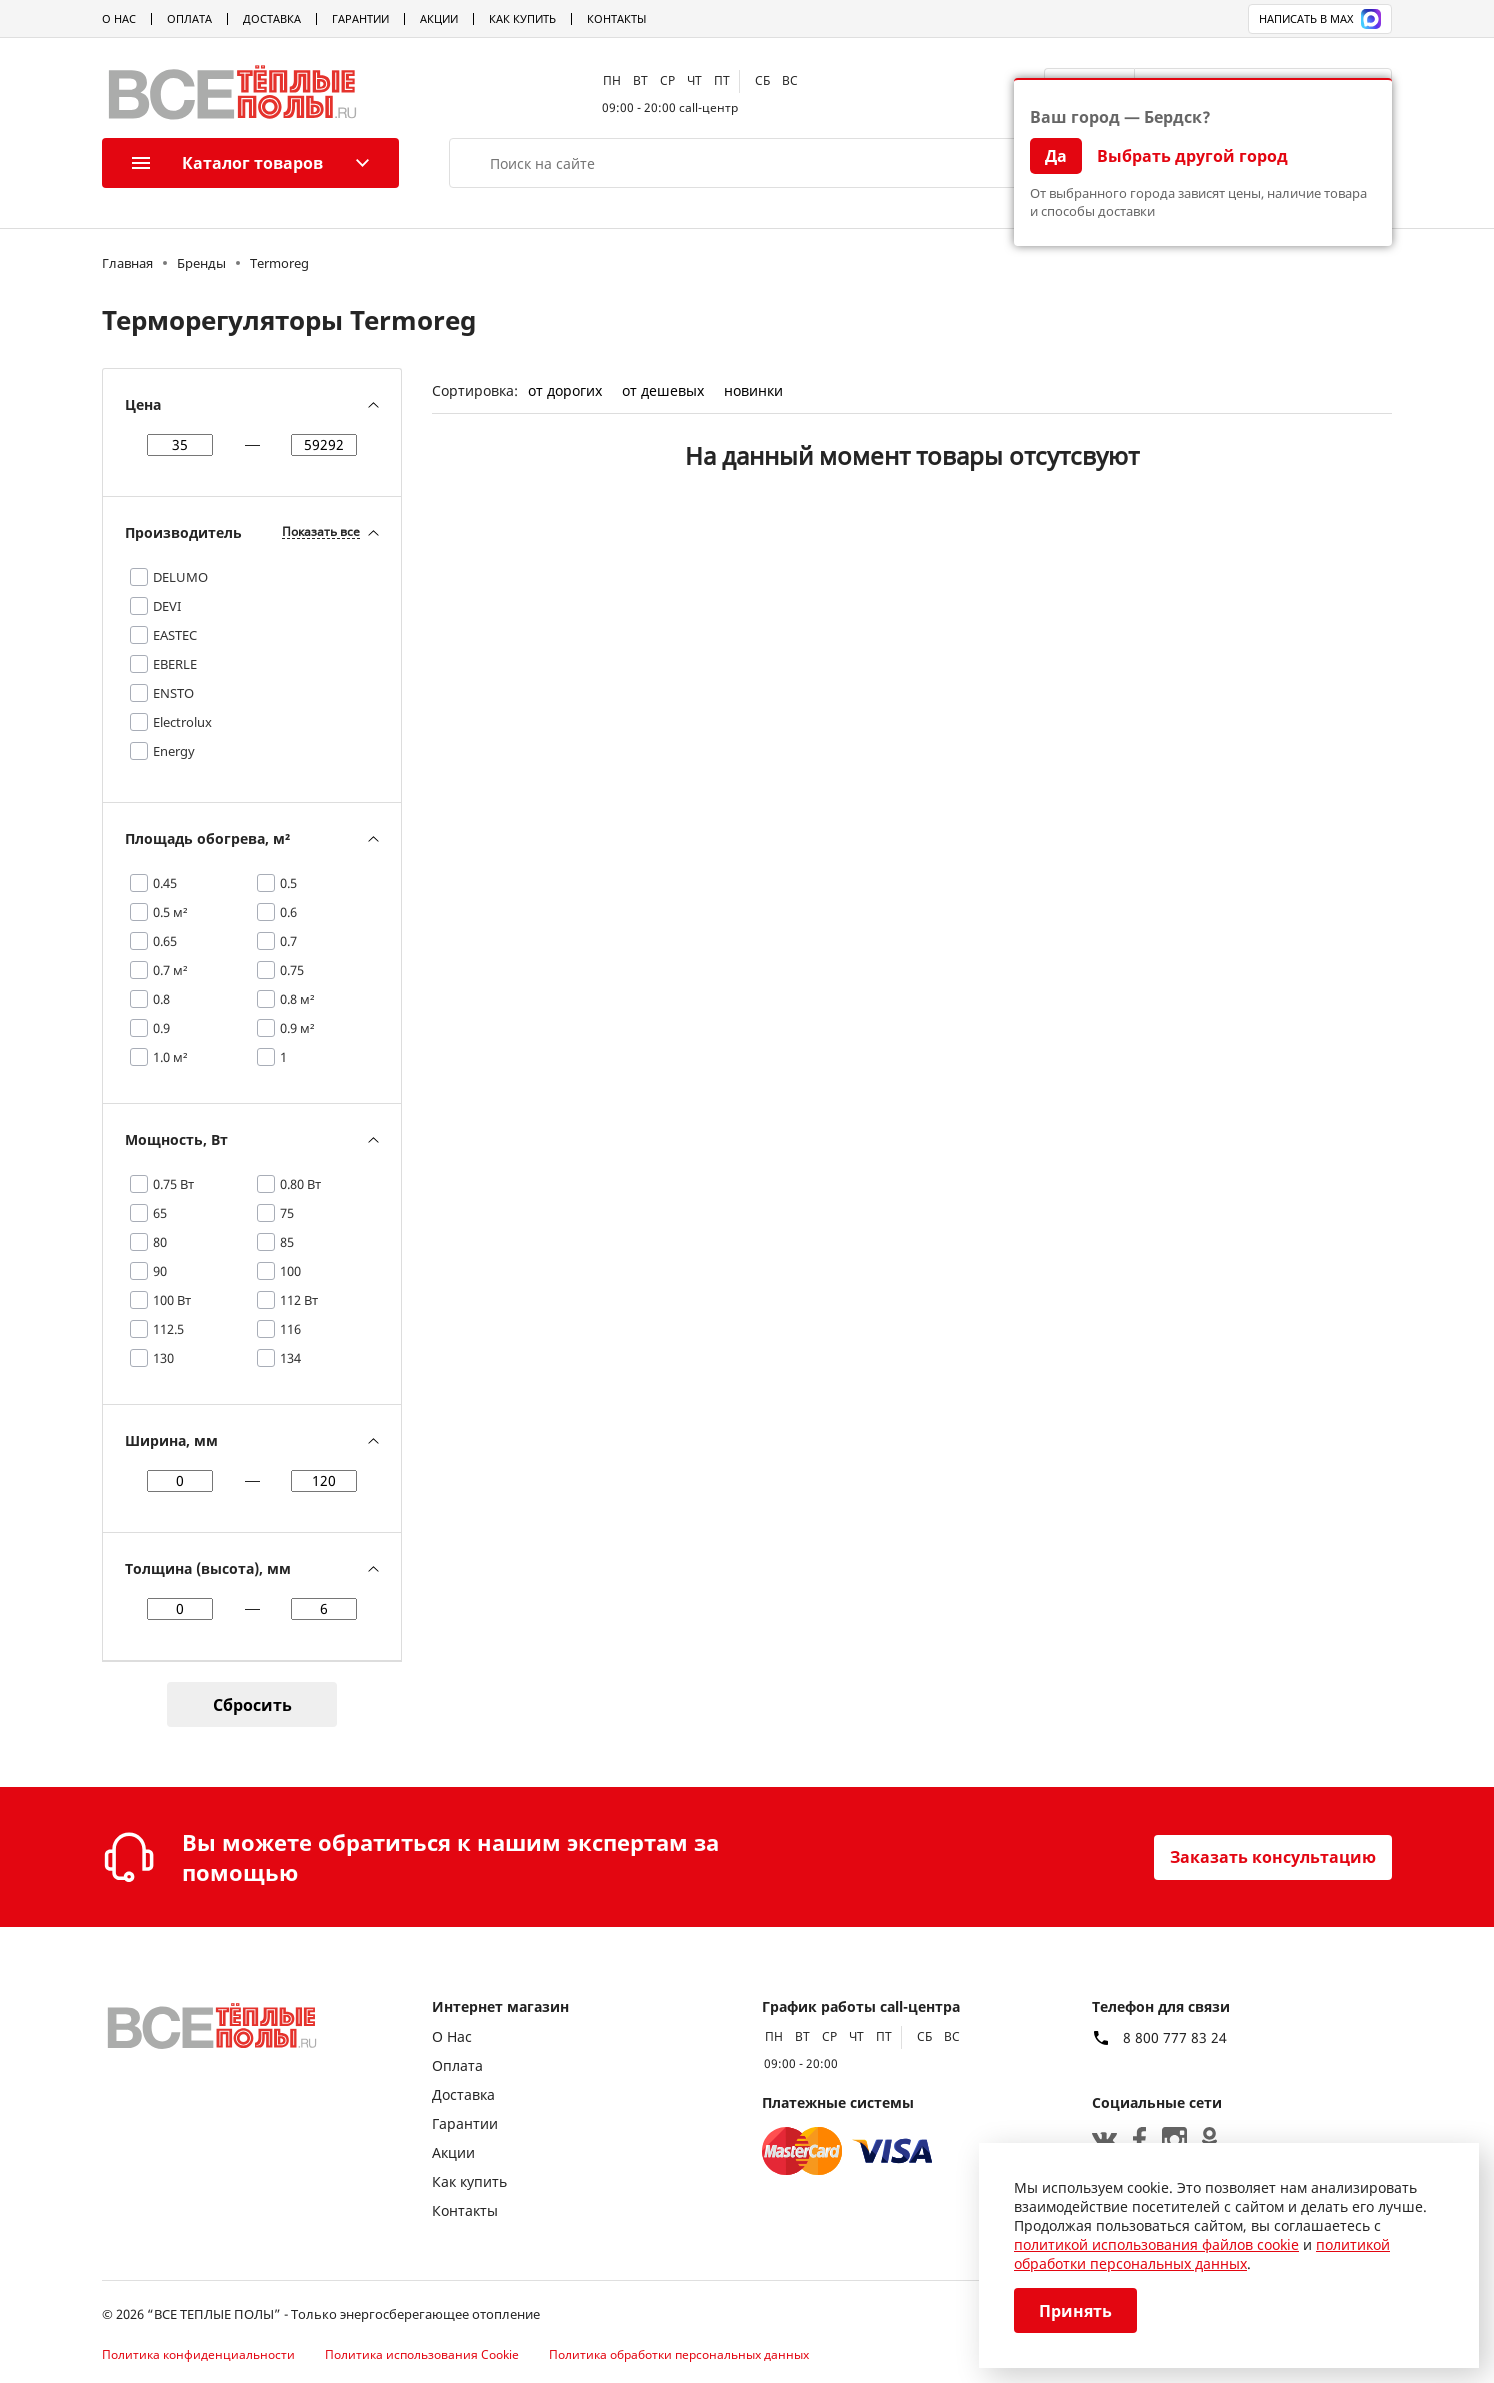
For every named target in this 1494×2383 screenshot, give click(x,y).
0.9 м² (297, 1028)
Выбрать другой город (1192, 156)
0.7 (288, 941)
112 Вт (299, 1300)
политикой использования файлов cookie (1156, 2244)
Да (1056, 156)
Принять (1075, 2311)
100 (290, 1271)
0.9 (161, 1028)
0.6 (288, 912)
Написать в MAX (1320, 19)
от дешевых (663, 390)
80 (160, 1242)
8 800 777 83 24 (1175, 2038)
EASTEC (175, 635)
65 (160, 1213)
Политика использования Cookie (422, 2354)
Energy (174, 751)
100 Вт (172, 1300)
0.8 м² (297, 999)
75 (287, 1213)
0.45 (165, 883)
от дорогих (565, 390)
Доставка (272, 18)
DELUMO (180, 577)
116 (290, 1329)
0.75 (292, 970)
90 (160, 1271)
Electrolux (182, 722)
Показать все (321, 532)
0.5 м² (170, 912)
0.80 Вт (300, 1184)
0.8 (161, 999)
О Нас (119, 18)
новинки (753, 390)
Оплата (189, 18)
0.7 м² (170, 970)
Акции (439, 18)
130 (163, 1358)
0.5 (288, 883)
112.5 (168, 1329)
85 (287, 1242)
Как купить (522, 18)
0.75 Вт (173, 1184)
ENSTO (173, 693)
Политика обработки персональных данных (679, 2354)
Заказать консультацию (1273, 1857)
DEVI (167, 606)
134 (290, 1358)
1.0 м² (170, 1057)
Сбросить (252, 1705)
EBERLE (175, 664)
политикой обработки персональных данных (1202, 2254)
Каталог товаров (227, 163)
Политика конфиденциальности (198, 2354)
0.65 (165, 941)
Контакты (616, 18)
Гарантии (360, 18)
